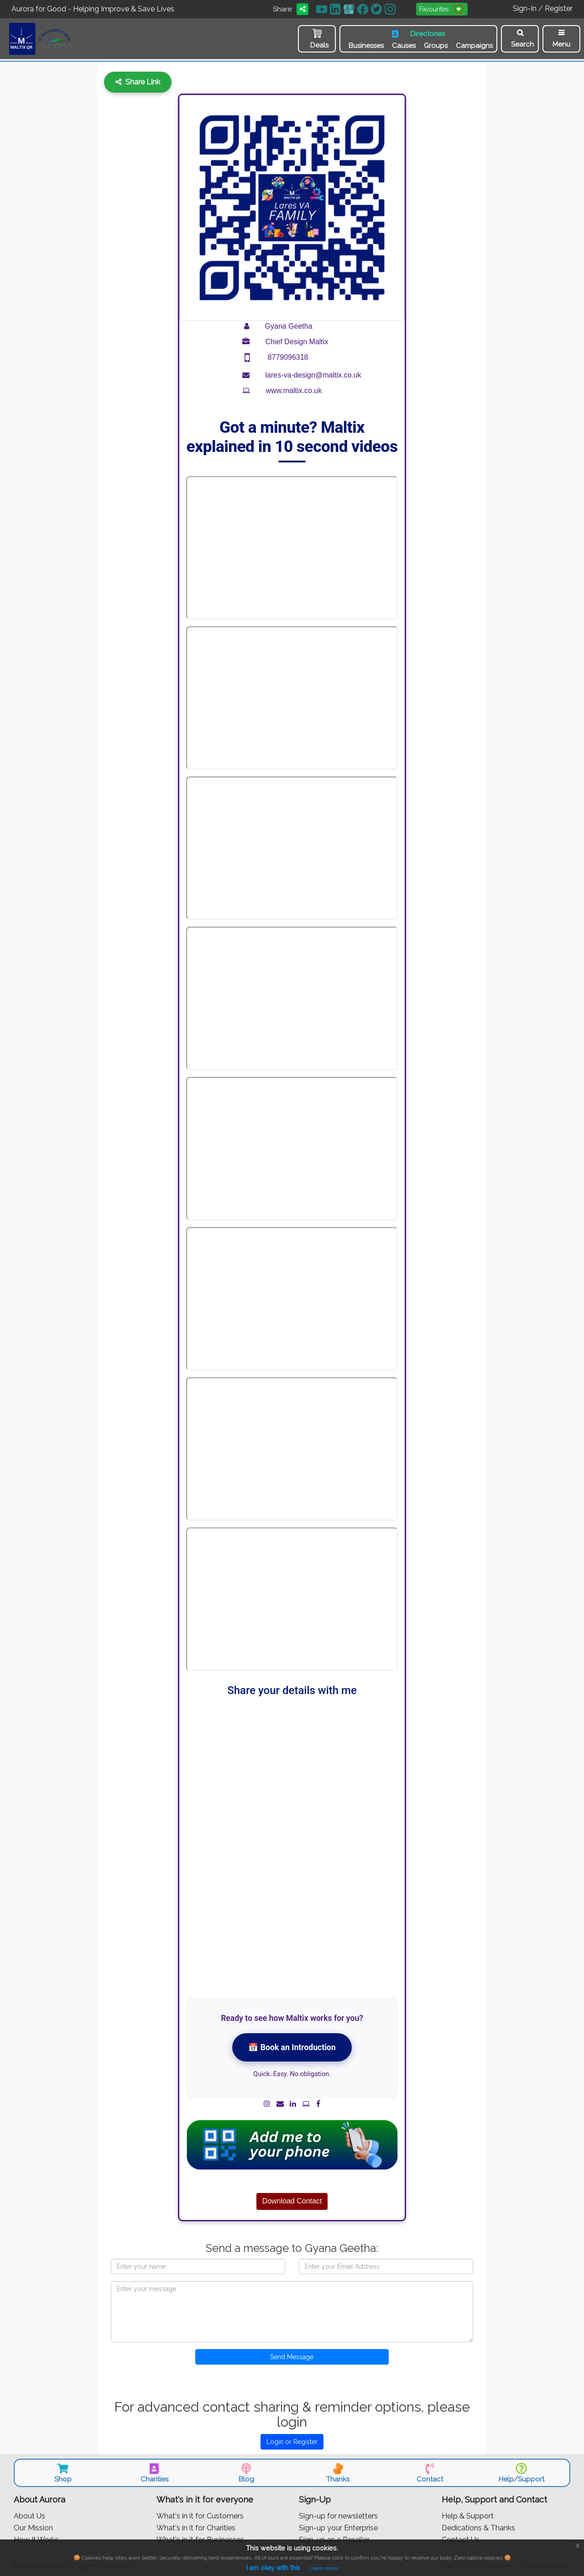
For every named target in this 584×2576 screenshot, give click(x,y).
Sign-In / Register (543, 8)
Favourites (443, 9)
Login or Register (292, 2440)
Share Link (137, 80)
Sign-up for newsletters (338, 2514)
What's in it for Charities (195, 2526)
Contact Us (461, 2538)
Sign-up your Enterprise (338, 2526)
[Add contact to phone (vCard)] (292, 2143)
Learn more (323, 2568)
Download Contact (292, 2200)
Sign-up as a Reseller (334, 2538)
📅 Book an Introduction (291, 2046)
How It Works (36, 2538)
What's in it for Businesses (200, 2538)
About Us (29, 2514)
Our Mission (33, 2526)
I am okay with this (273, 2567)
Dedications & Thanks (478, 2526)
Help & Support (468, 2514)
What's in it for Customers (200, 2514)
